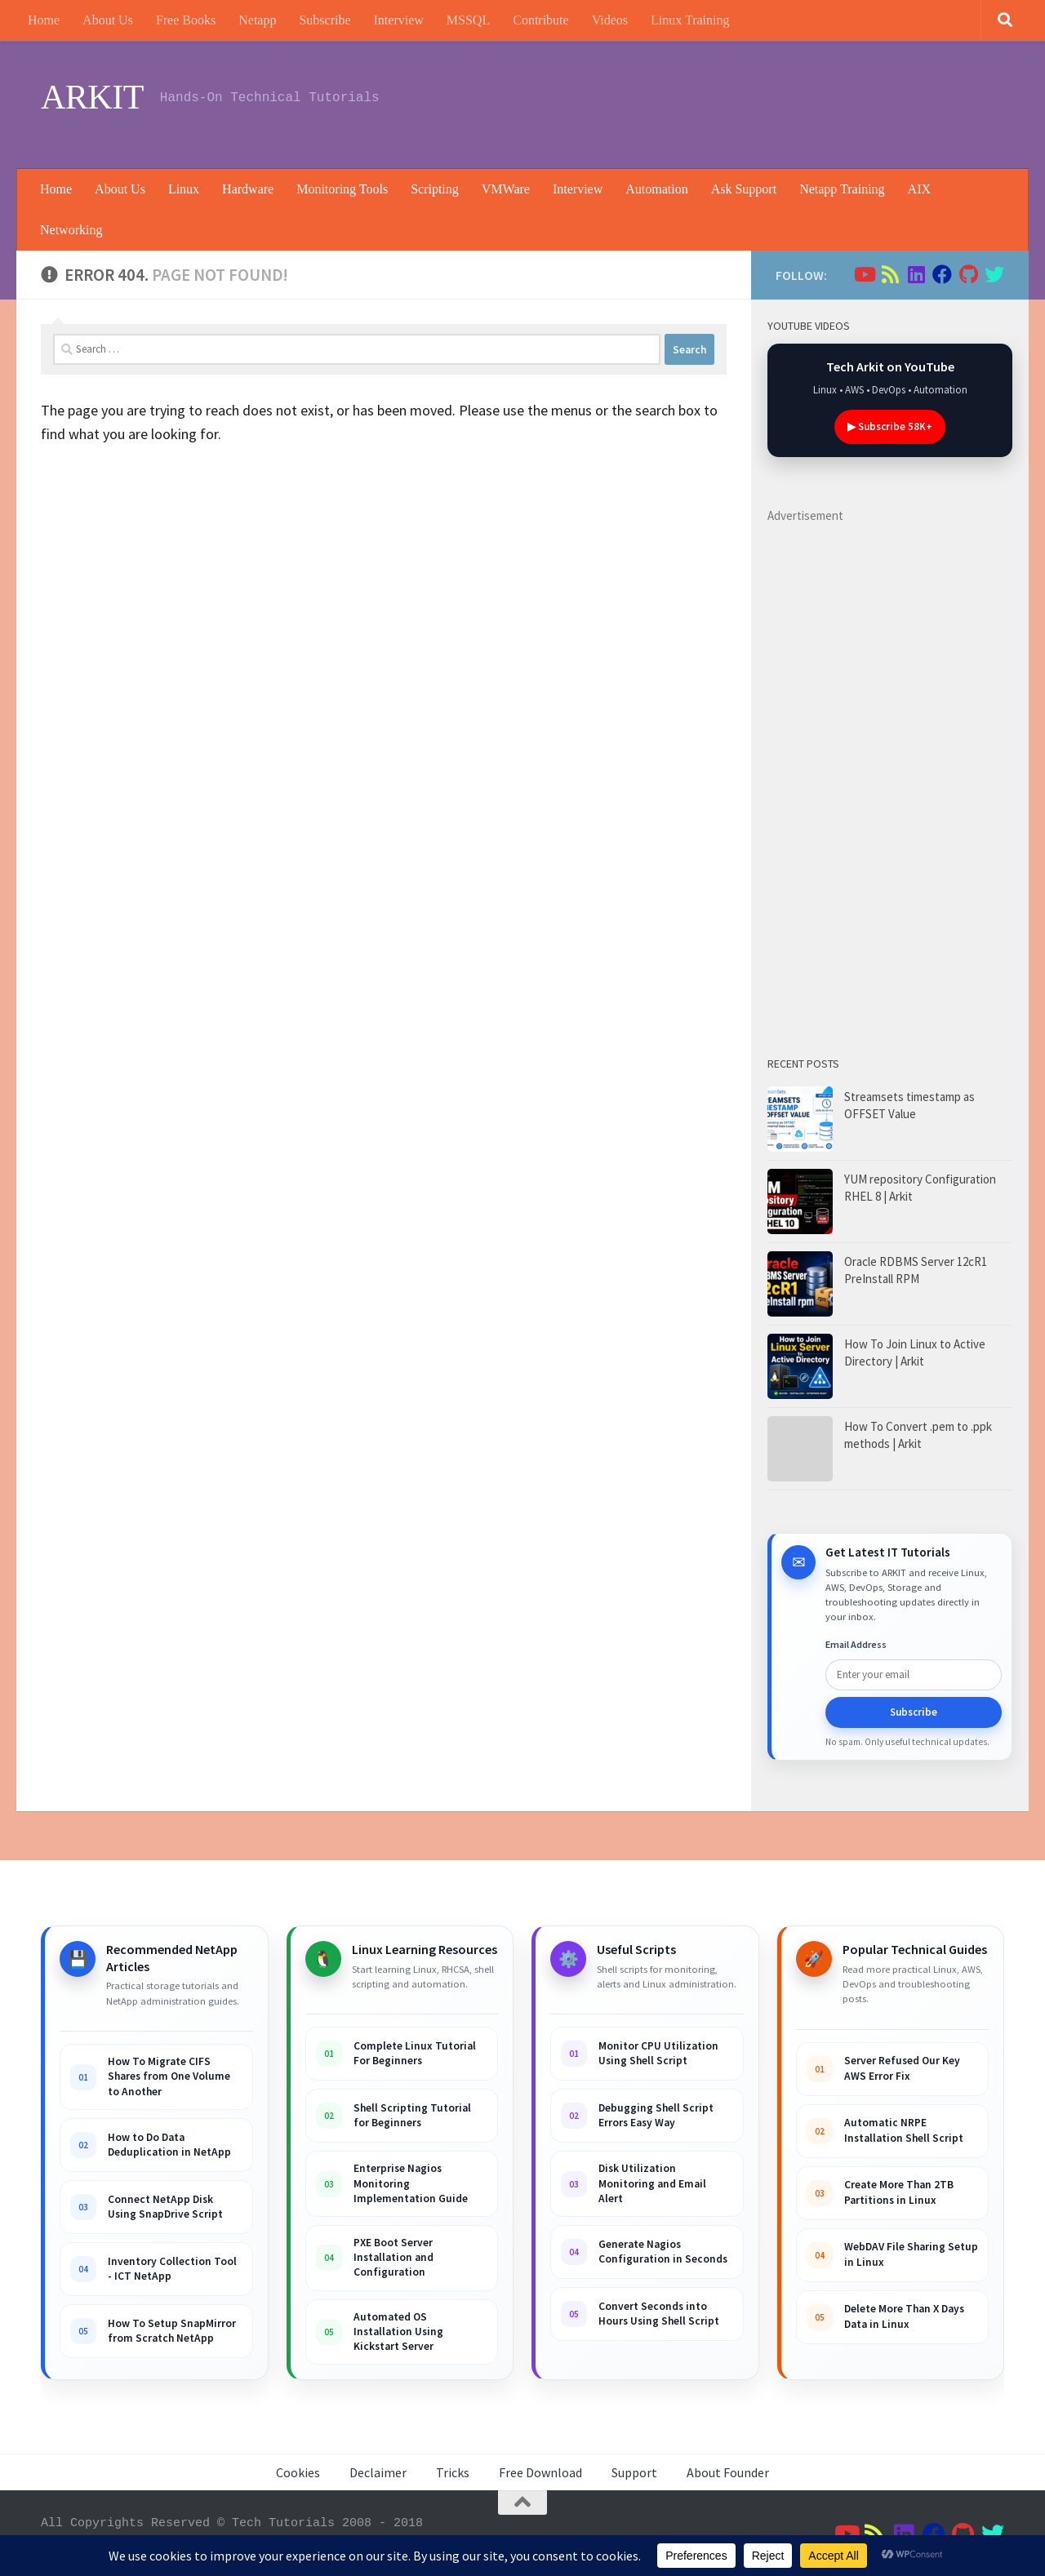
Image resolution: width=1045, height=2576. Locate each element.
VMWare (506, 189)
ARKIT (92, 97)
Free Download (540, 2472)
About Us (107, 20)
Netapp (257, 20)
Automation (656, 189)
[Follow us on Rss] (890, 274)
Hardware (247, 189)
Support (634, 2472)
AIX (919, 189)
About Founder (728, 2472)
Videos (610, 20)
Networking (71, 230)
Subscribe (324, 20)
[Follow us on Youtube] (864, 274)
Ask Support (743, 189)
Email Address (856, 1644)
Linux (183, 189)
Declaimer (378, 2472)
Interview (399, 20)
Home (44, 20)
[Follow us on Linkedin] (916, 274)
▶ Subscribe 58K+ (889, 426)
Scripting (435, 189)
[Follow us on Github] (968, 274)
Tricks (452, 2472)
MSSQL (468, 20)
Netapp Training (841, 189)
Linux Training (690, 20)
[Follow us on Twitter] (994, 274)
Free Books (186, 20)
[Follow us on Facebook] (942, 274)
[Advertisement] (707, 102)
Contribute (540, 20)
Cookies (298, 2472)
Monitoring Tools (342, 189)
